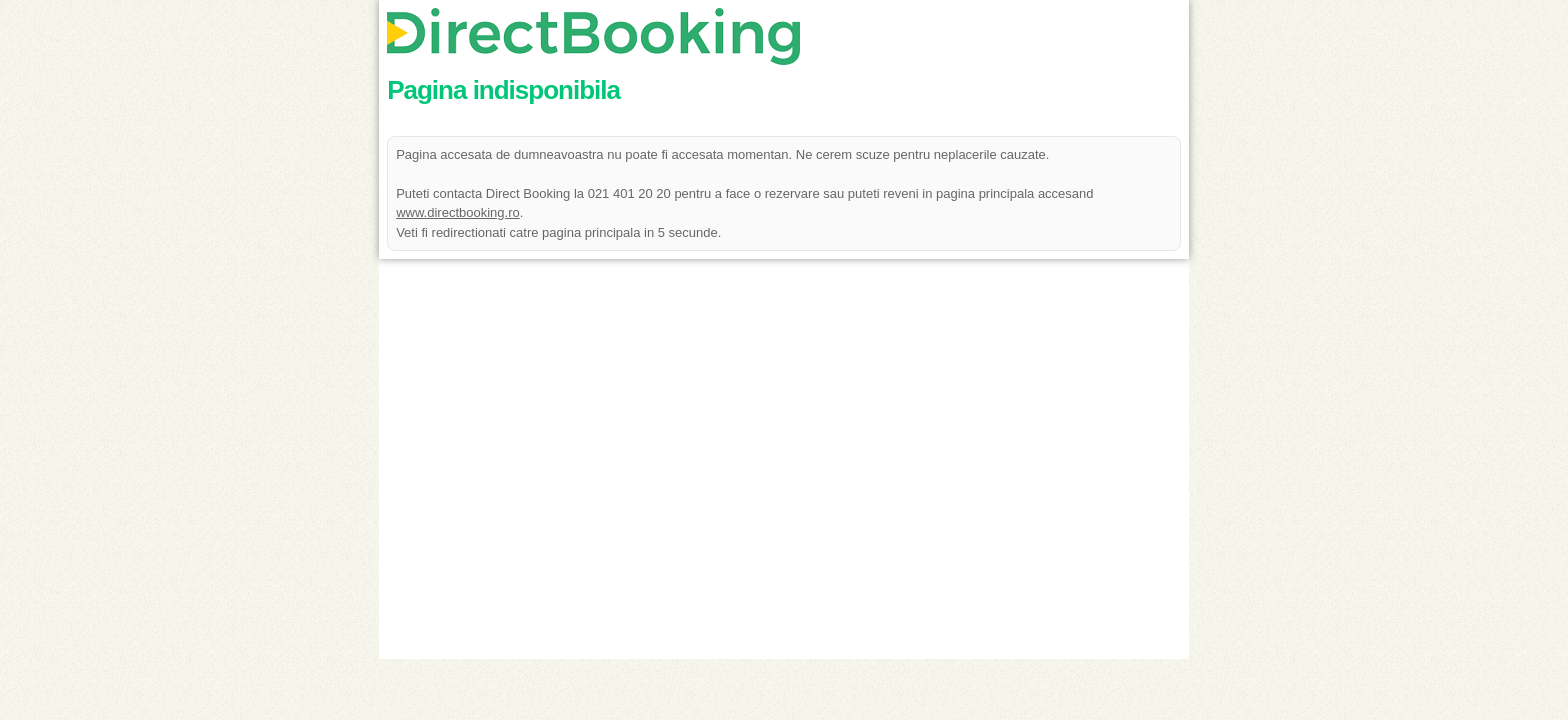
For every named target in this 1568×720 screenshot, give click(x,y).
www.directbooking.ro (458, 212)
